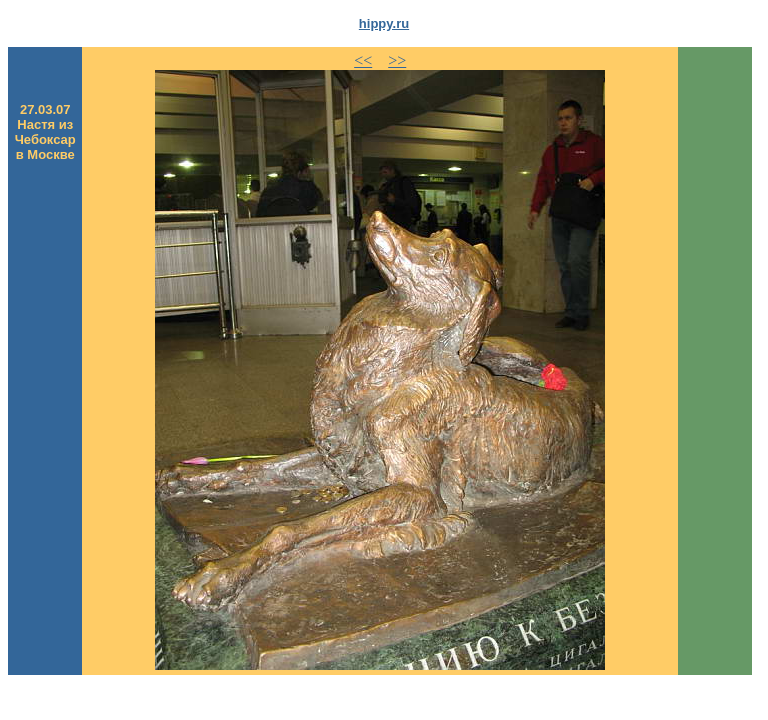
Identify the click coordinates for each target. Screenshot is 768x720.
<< (363, 60)
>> (397, 60)
